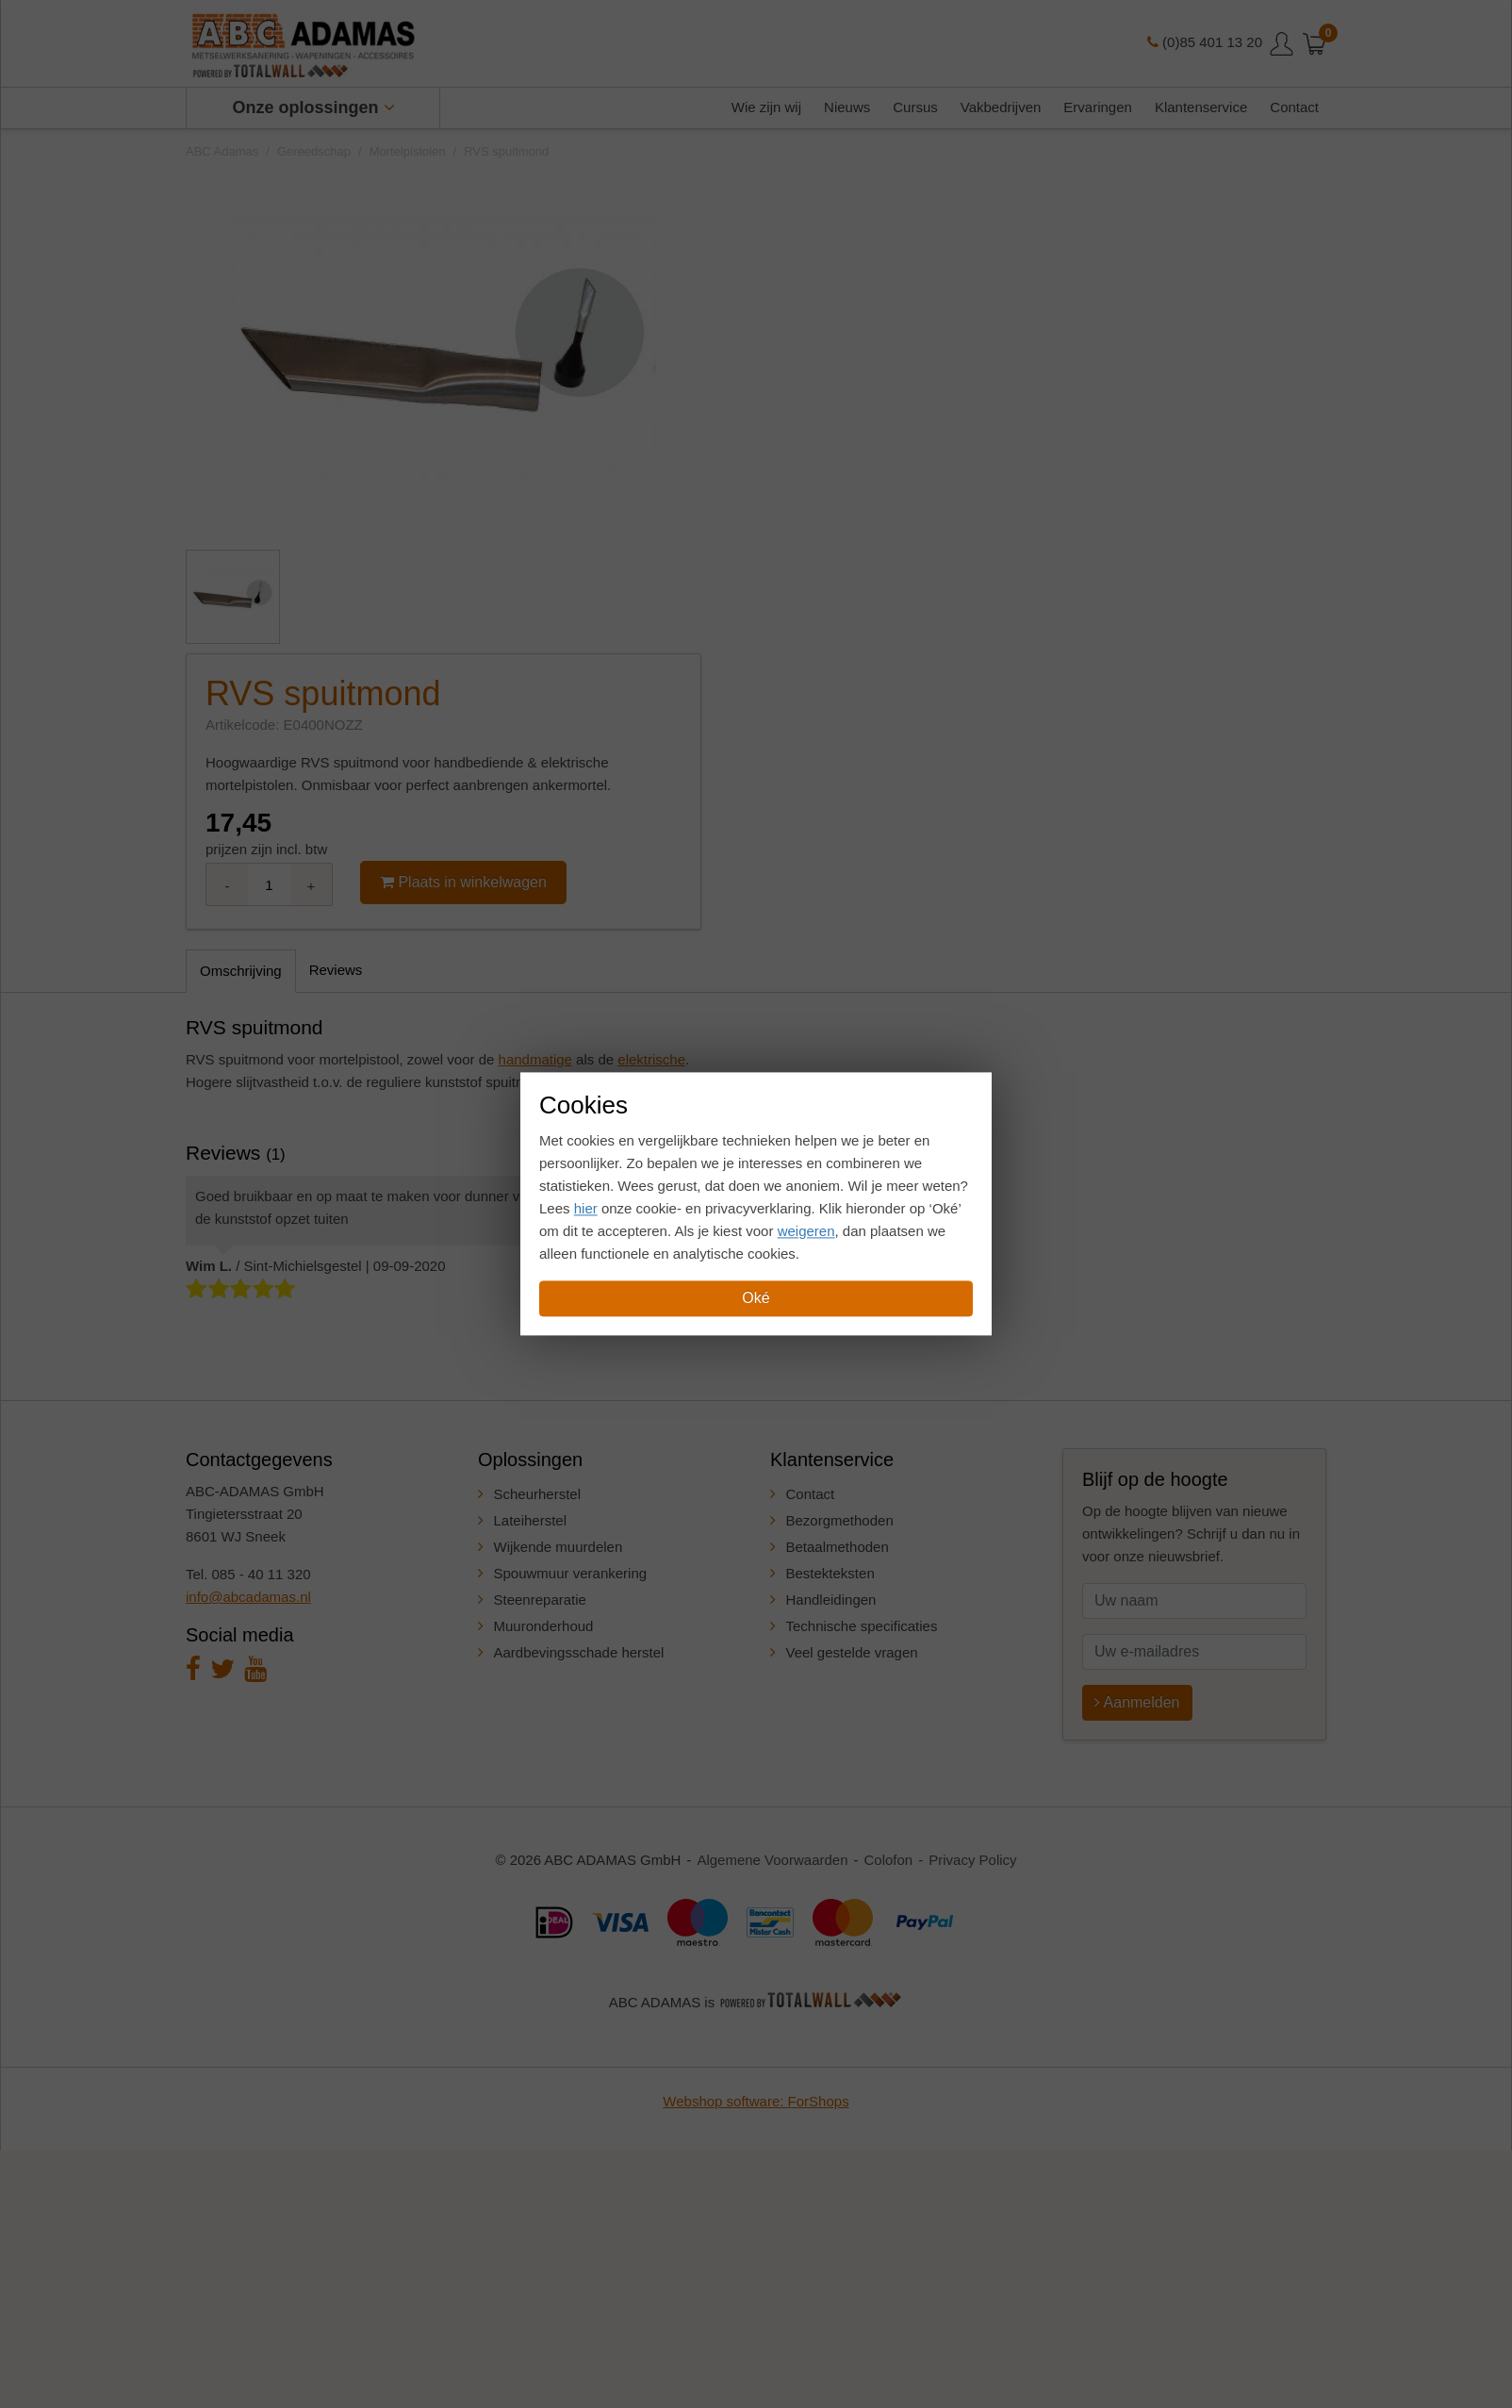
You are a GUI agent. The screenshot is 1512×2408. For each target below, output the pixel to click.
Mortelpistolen (408, 151)
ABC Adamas (222, 151)
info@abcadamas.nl (248, 1597)
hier (586, 1209)
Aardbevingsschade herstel (579, 1652)
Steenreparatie (540, 1600)
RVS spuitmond (506, 151)
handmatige (535, 1059)
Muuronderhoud (544, 1626)
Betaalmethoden (837, 1547)
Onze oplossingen (314, 107)
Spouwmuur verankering (571, 1573)
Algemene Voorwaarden (772, 1860)
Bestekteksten (830, 1573)
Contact (810, 1494)
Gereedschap (314, 151)
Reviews (336, 970)
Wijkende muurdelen (558, 1547)
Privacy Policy (972, 1860)
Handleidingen (831, 1600)
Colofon (888, 1860)
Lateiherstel (530, 1520)
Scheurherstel (538, 1494)
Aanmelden (1137, 1702)
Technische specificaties (862, 1626)
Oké (755, 1299)
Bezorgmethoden (840, 1520)
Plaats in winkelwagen (463, 882)
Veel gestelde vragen (852, 1652)
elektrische (651, 1059)
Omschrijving (241, 971)
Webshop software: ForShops (755, 2101)
